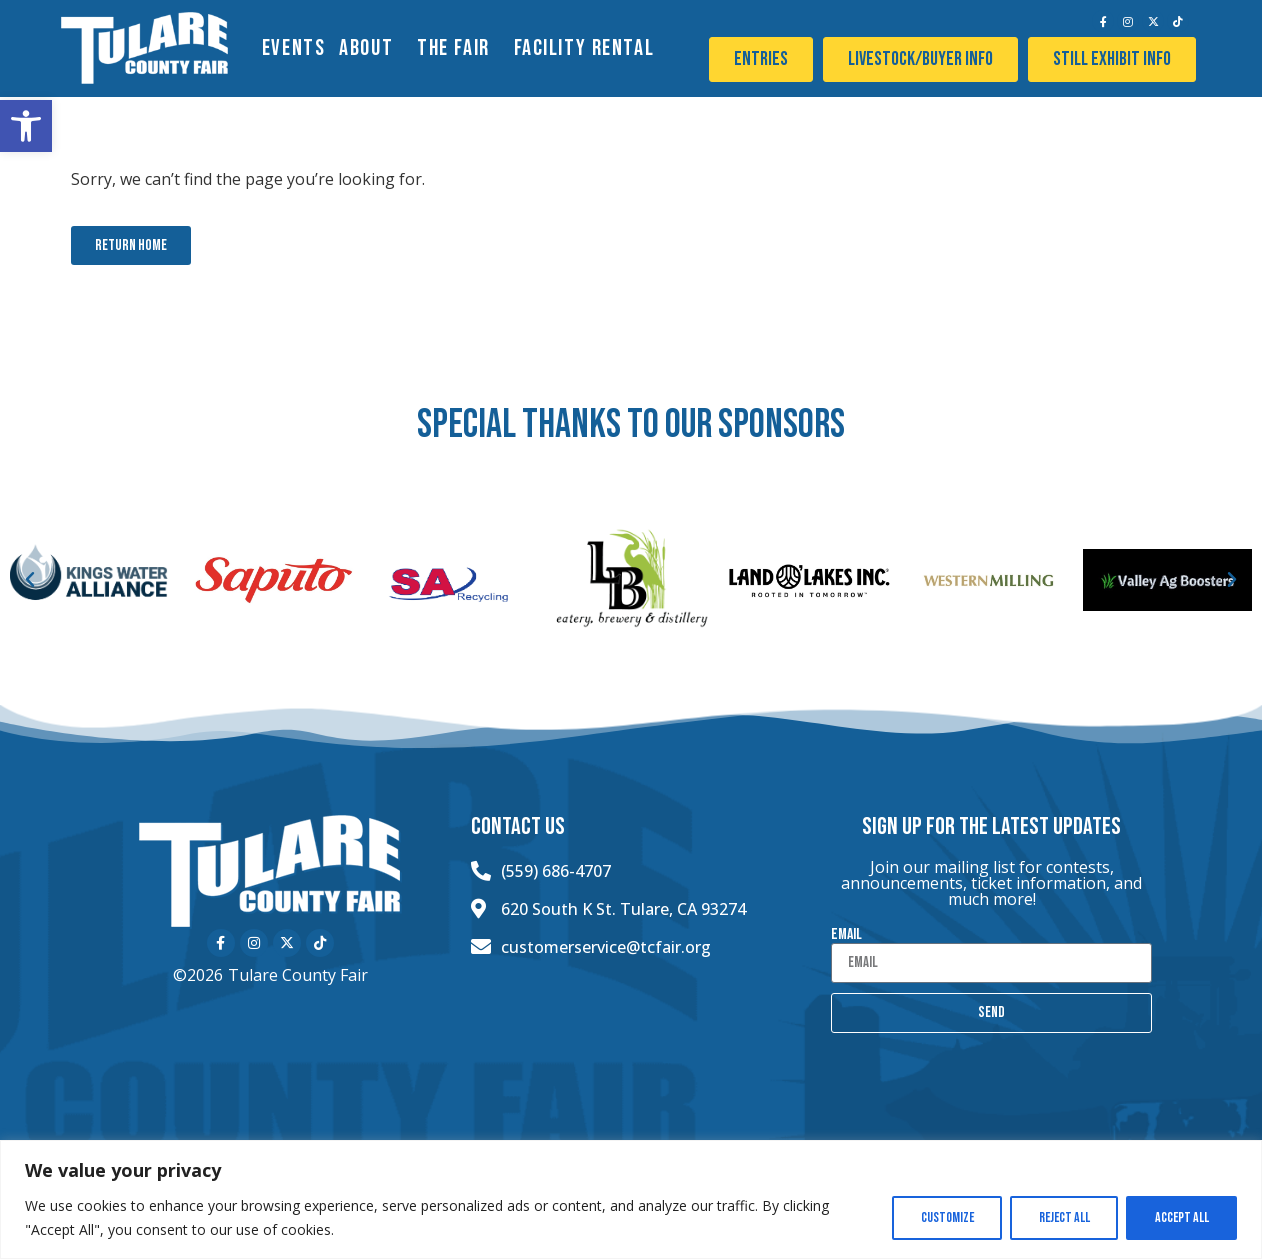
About (371, 48)
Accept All (1180, 1217)
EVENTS (293, 48)
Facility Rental (589, 48)
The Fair (458, 48)
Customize (941, 1217)
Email (846, 935)
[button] (26, 126)
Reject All (1060, 1217)
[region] (631, 1199)
